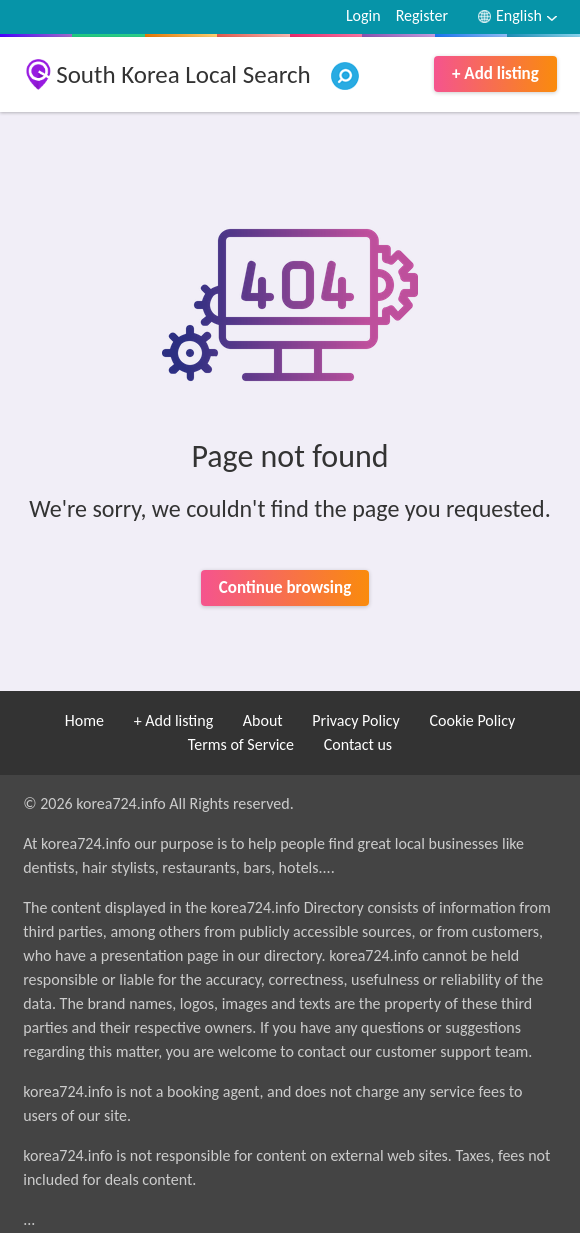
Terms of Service (241, 744)
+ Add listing (495, 73)
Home (84, 720)
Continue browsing (285, 587)
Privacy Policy (356, 720)
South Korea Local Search (183, 74)
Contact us (358, 744)
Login (363, 15)
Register (422, 15)
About (263, 720)
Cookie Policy (472, 720)
